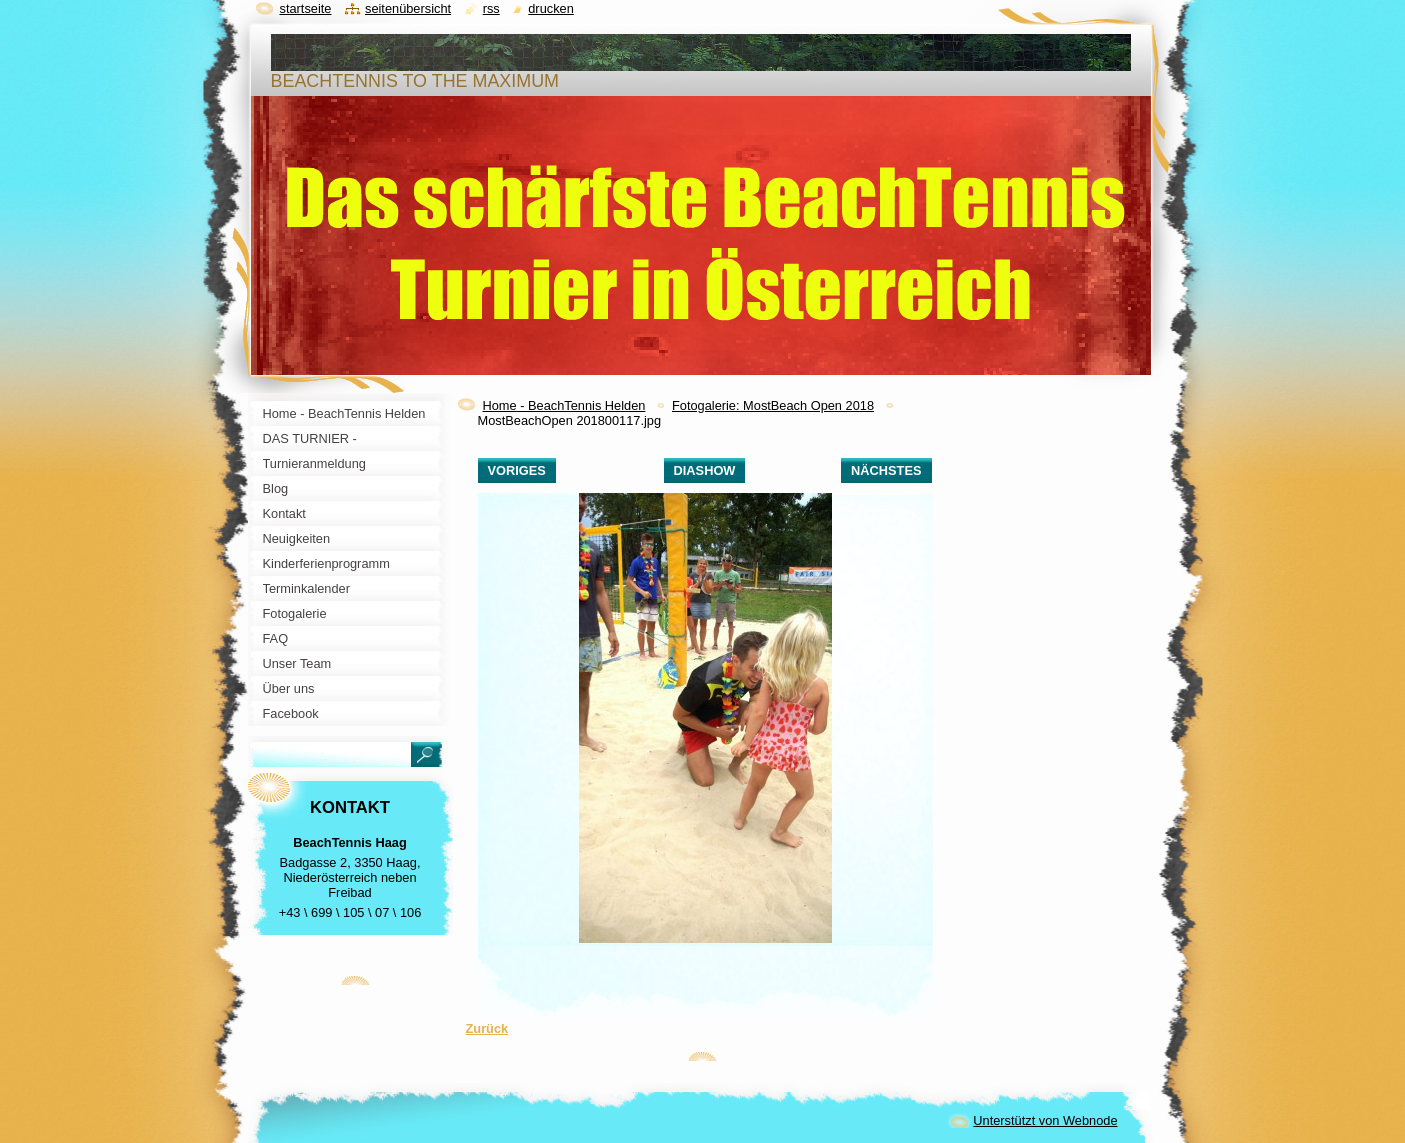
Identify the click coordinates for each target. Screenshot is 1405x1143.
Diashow (705, 470)
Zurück (487, 1028)
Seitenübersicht (408, 8)
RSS (491, 8)
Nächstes (886, 470)
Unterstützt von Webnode (1045, 1120)
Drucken (551, 8)
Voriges (517, 470)
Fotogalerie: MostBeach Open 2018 (773, 405)
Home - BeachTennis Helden (564, 405)
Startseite (306, 8)
